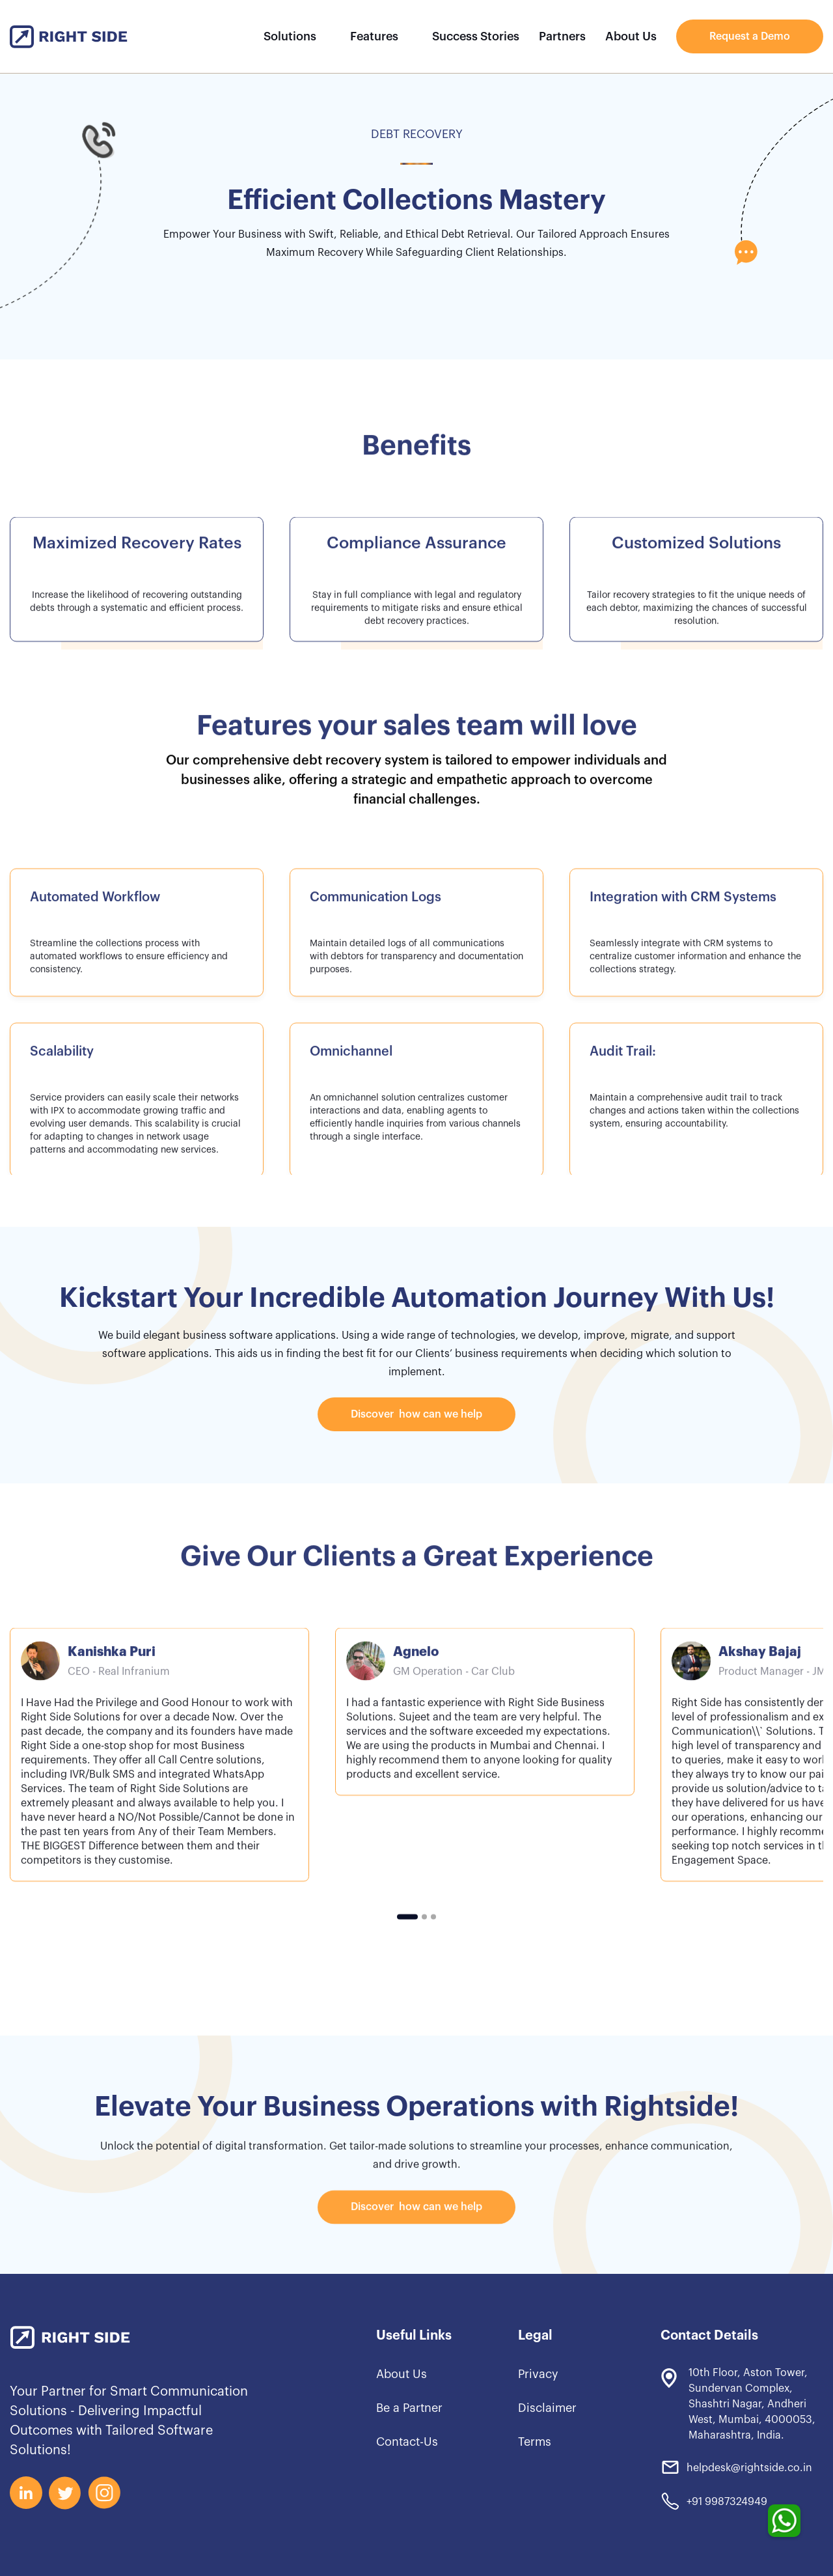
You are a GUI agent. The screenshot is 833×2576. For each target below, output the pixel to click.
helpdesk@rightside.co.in (749, 2468)
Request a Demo (749, 36)
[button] (296, 36)
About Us (631, 36)
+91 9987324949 (727, 2502)
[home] (69, 36)
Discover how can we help (416, 1414)
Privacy (538, 2374)
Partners (562, 36)
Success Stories (475, 36)
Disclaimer (547, 2408)
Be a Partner (409, 2408)
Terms (534, 2442)
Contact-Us (407, 2442)
